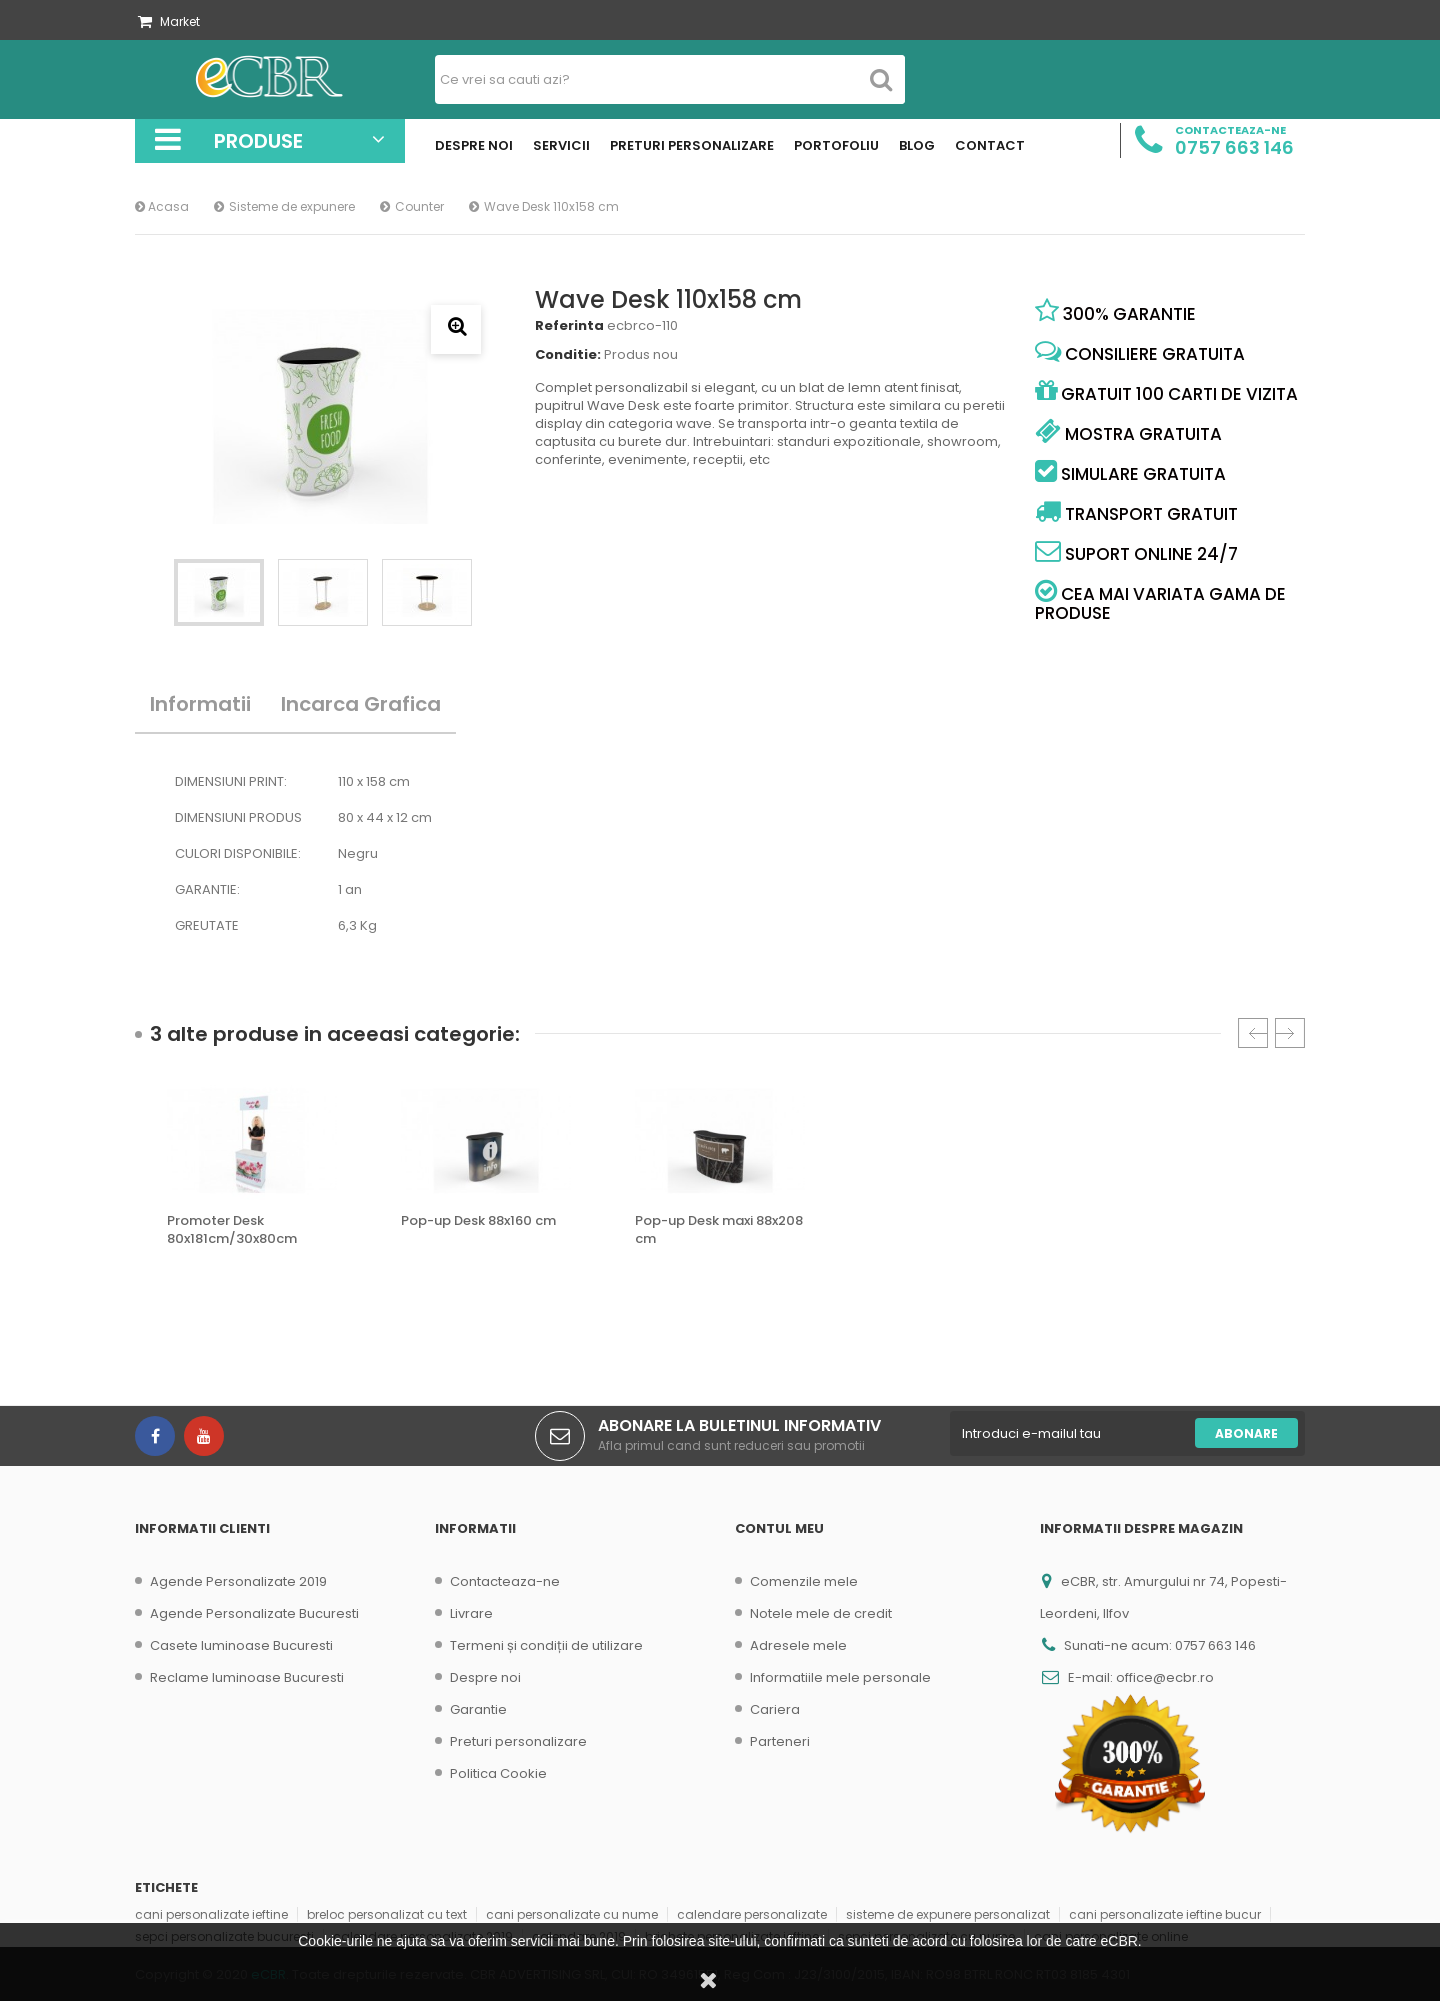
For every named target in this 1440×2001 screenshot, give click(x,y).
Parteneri (780, 1741)
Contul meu (779, 1528)
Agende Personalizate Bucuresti (254, 1613)
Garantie (478, 1709)
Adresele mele (798, 1645)
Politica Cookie (498, 1773)
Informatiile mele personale (840, 1677)
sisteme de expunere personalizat (948, 1914)
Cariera (775, 1709)
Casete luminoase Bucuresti (241, 1645)
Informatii (200, 704)
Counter (419, 206)
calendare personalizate (752, 1914)
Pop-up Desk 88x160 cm (478, 1221)
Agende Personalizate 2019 (238, 1581)
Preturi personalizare (518, 1741)
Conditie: (568, 355)
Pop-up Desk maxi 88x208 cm (719, 1230)
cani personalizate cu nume (572, 1914)
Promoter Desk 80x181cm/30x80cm (232, 1230)
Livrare (471, 1613)
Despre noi (485, 1677)
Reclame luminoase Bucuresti (247, 1677)
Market (169, 21)
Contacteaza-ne (505, 1581)
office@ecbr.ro (1165, 1677)
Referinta (569, 326)
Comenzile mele (804, 1581)
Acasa (162, 206)
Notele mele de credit (821, 1613)
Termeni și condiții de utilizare (546, 1645)
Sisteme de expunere (292, 206)
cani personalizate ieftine (211, 1914)
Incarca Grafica (361, 704)
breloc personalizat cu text (387, 1914)
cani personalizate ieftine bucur (1165, 1914)
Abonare (1246, 1433)
